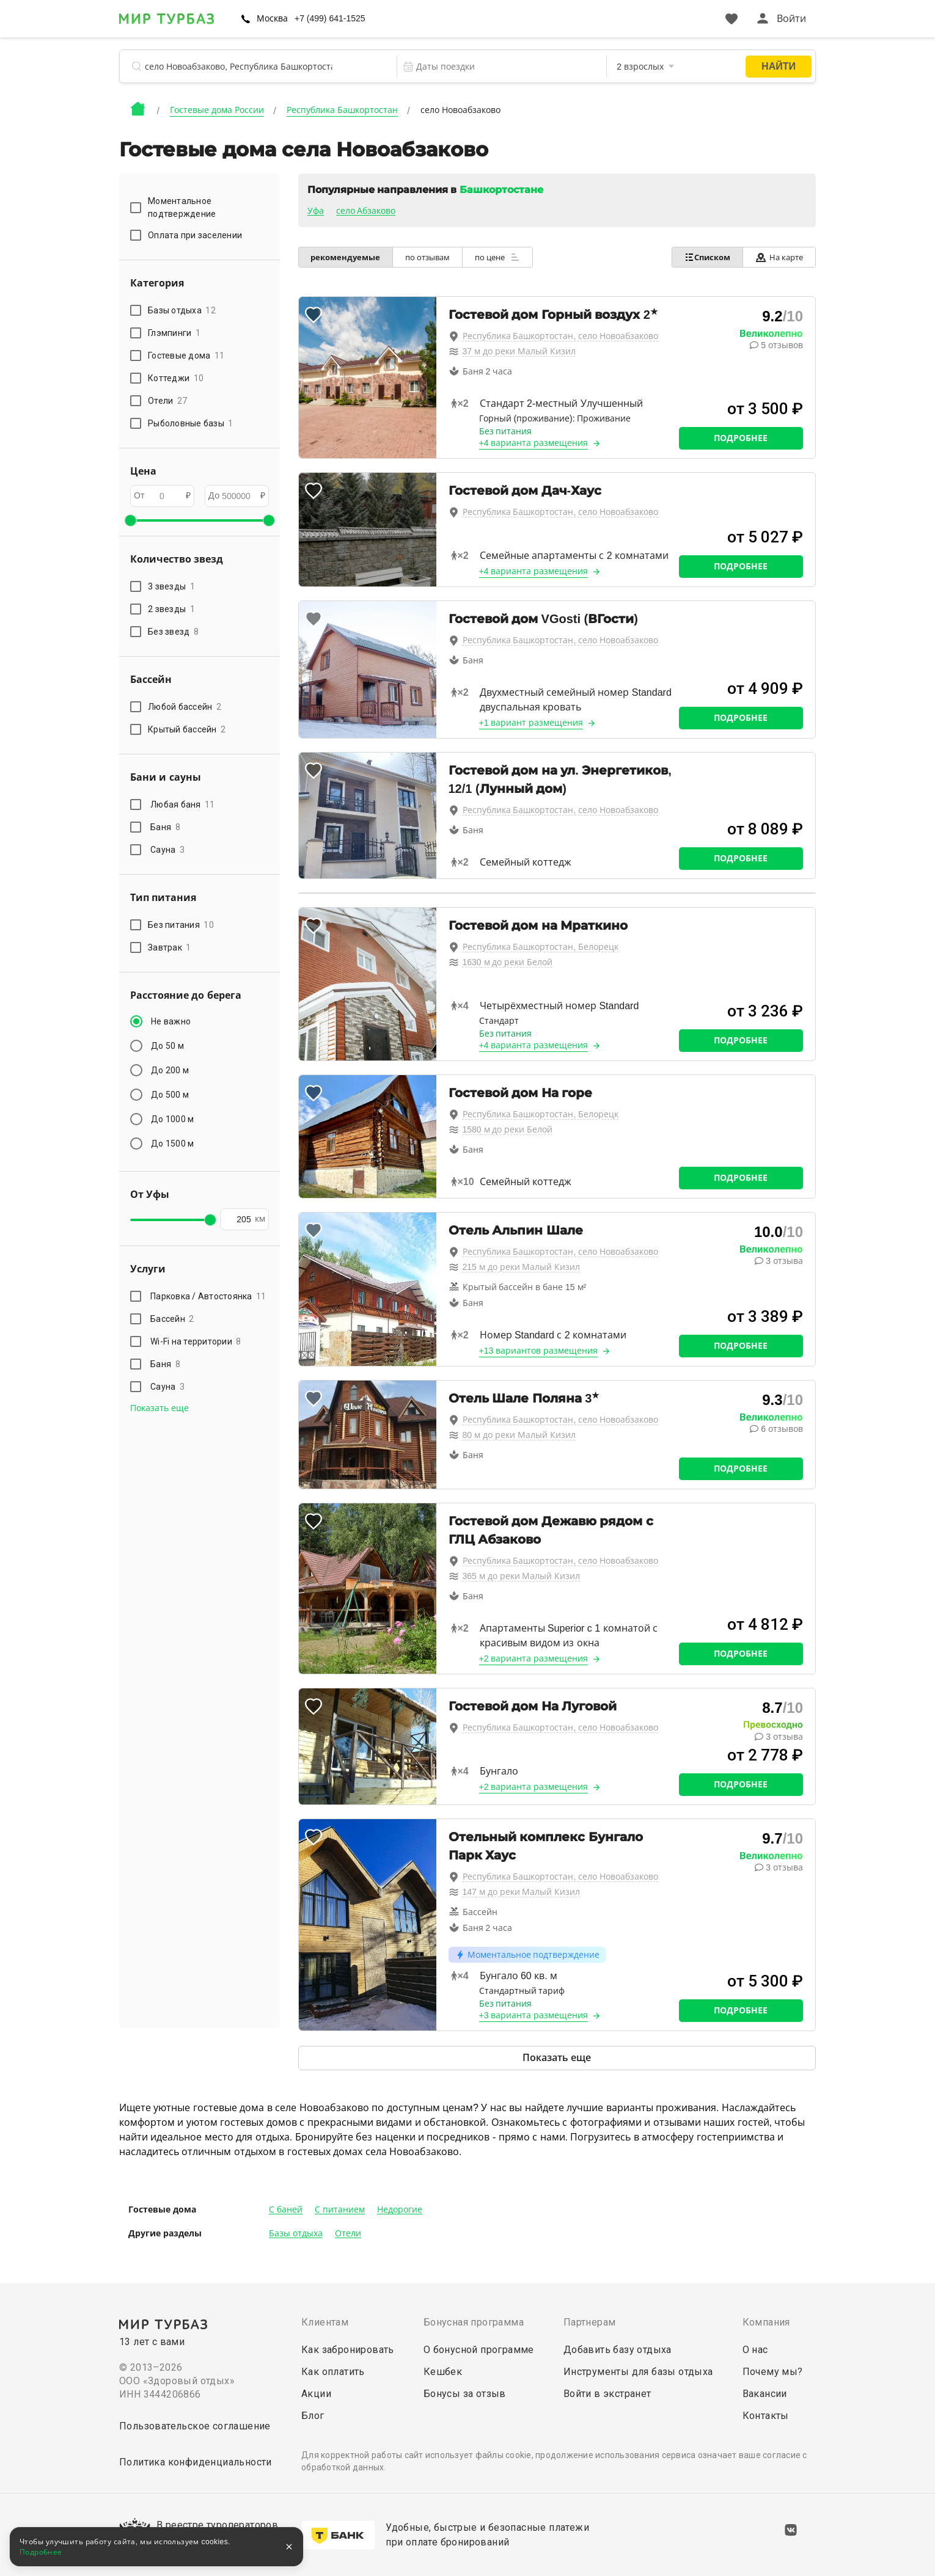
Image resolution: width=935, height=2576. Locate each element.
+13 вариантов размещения (538, 1351)
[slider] (130, 520)
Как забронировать (347, 2349)
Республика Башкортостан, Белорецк (541, 947)
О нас (755, 2349)
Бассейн (172, 1319)
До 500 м (170, 1095)
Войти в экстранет (607, 2393)
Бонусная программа (474, 2322)
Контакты (766, 2415)
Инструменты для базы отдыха (638, 2371)
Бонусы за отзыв (465, 2393)
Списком (707, 257)
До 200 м (170, 1070)
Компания (766, 2322)
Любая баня (182, 804)
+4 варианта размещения (533, 443)
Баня (165, 827)
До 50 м (167, 1046)
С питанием (340, 2209)
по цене (498, 257)
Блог (312, 2415)
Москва (272, 18)
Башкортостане (501, 189)
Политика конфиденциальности (195, 2462)
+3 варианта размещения (533, 2015)
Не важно (171, 1021)
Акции (316, 2393)
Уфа (315, 211)
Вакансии (765, 2393)
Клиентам (324, 2322)
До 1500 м (172, 1143)
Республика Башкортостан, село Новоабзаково (561, 336)
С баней (285, 2209)
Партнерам (589, 2322)
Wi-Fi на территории (195, 1341)
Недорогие (399, 2209)
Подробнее (741, 438)
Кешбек (443, 2371)
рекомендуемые (346, 257)
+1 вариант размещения (531, 723)
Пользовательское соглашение (195, 2426)
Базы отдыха (296, 2233)
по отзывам (428, 257)
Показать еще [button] (159, 1408)
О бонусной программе (479, 2349)
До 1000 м (172, 1119)
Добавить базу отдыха (617, 2349)
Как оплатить (333, 2371)
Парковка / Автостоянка (208, 1296)
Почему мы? (773, 2371)
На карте (779, 257)
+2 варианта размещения (533, 1658)
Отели (348, 2233)
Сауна (167, 850)
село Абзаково (366, 211)
